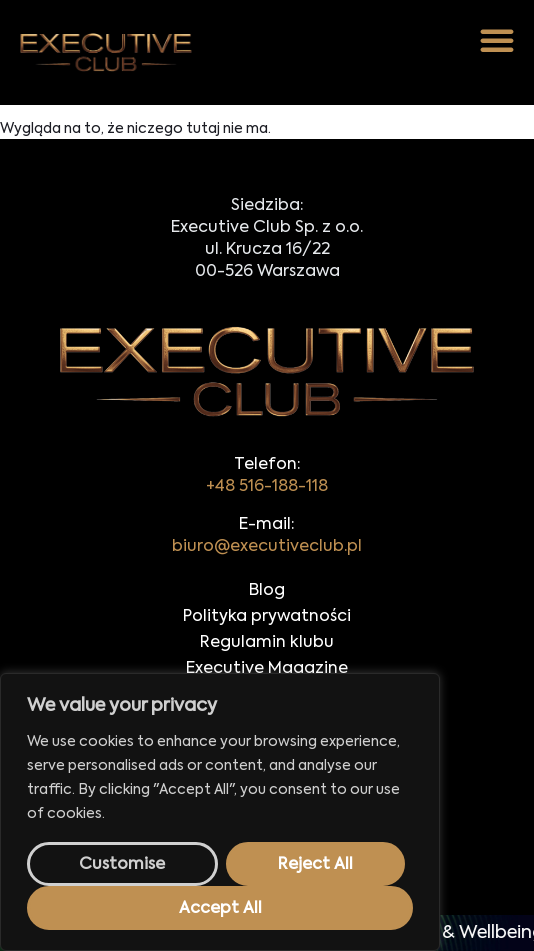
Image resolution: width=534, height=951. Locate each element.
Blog (267, 591)
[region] (220, 812)
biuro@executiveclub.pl (267, 547)
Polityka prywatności (267, 617)
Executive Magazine (267, 669)
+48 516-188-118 (267, 487)
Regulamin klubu (267, 643)
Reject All (315, 865)
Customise (122, 865)
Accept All (220, 909)
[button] (497, 40)
